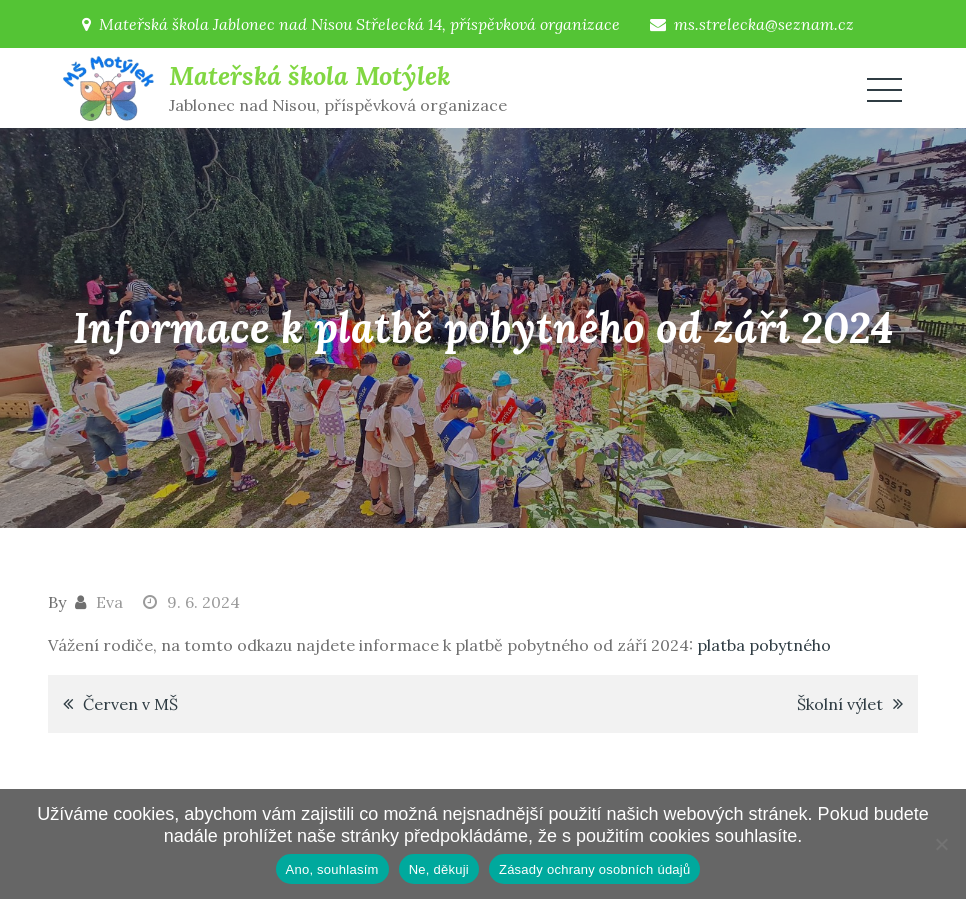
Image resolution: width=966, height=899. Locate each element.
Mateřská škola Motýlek (309, 75)
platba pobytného (764, 645)
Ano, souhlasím (332, 869)
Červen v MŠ (130, 704)
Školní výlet (840, 704)
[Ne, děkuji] (941, 844)
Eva (109, 602)
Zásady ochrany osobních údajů (595, 869)
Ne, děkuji (439, 869)
